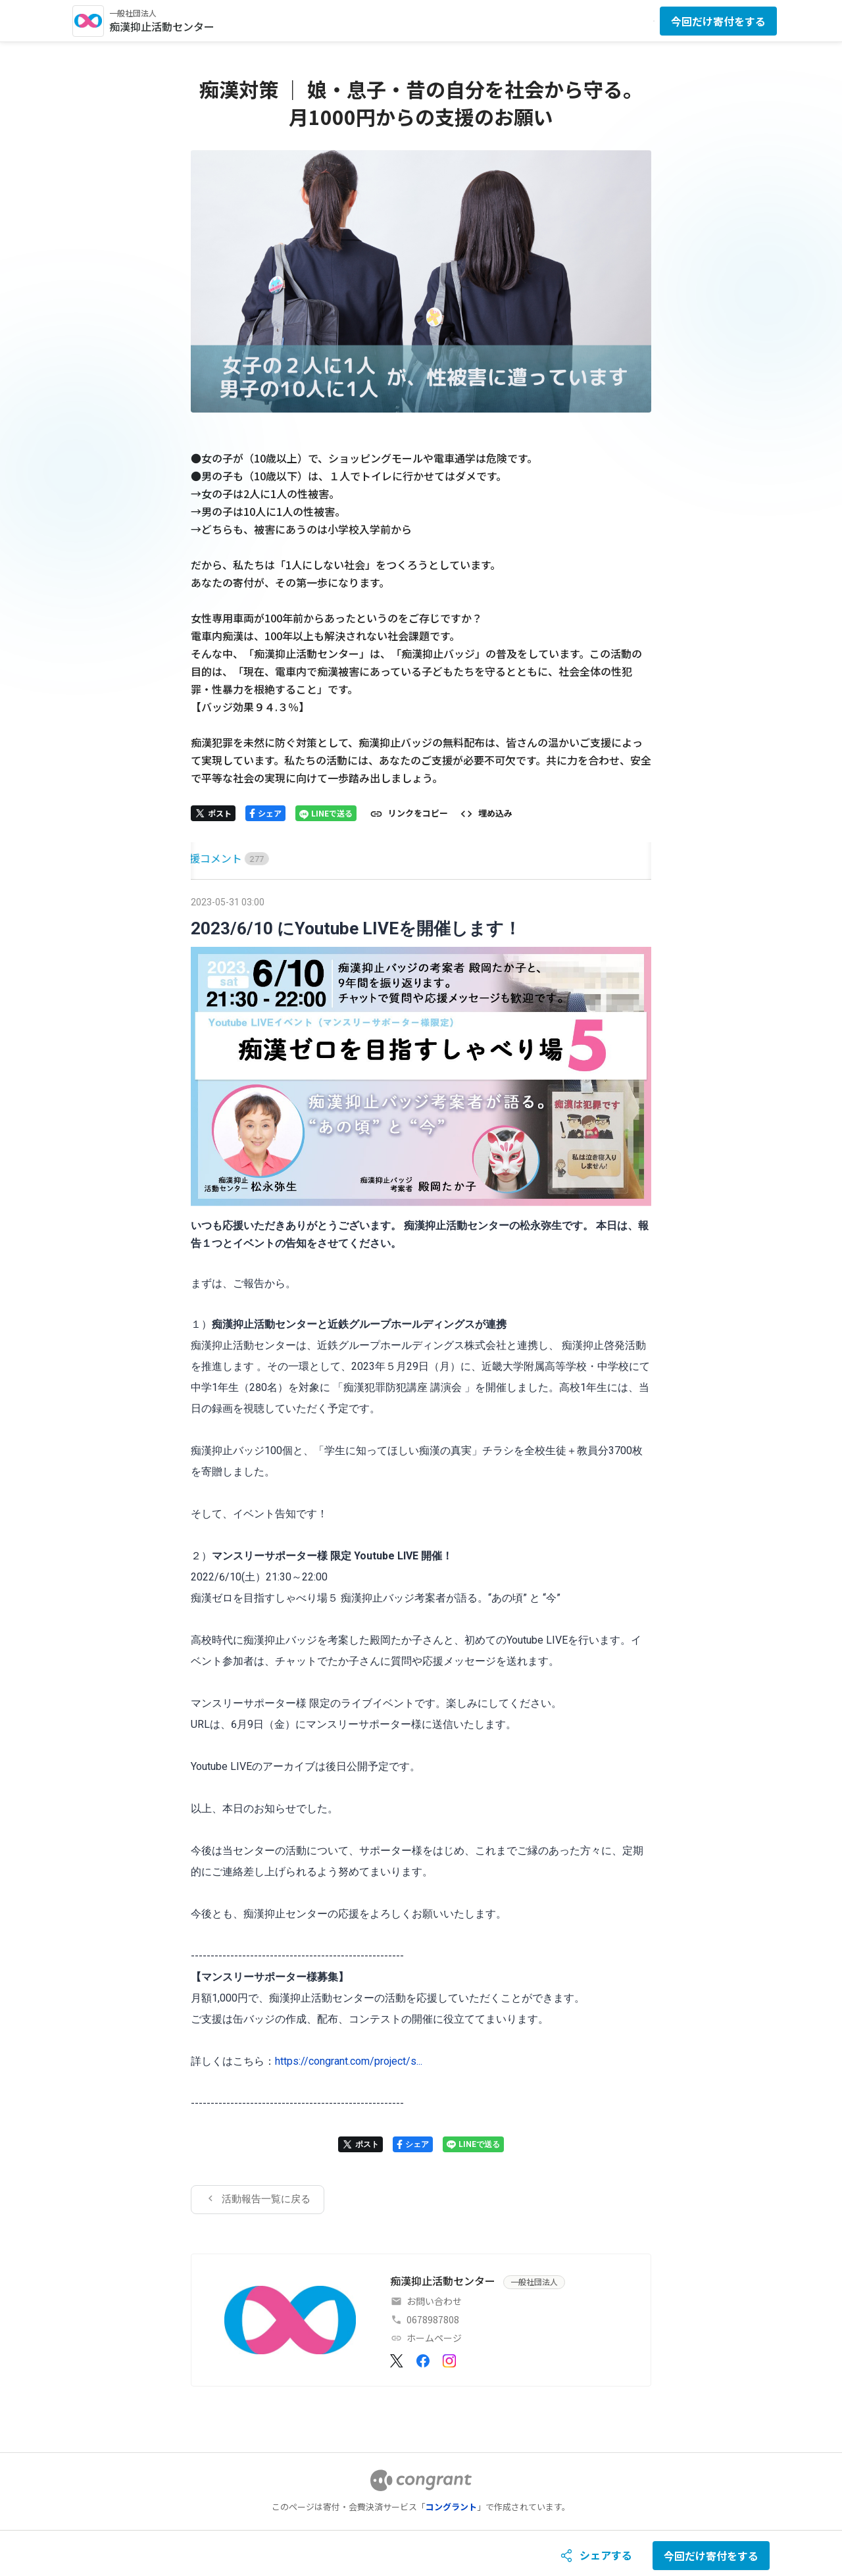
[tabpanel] (421, 1553)
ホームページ (434, 2337)
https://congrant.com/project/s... (348, 2061)
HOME (206, 858)
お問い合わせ (434, 2301)
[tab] (206, 858)
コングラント (451, 2506)
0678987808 (433, 2319)
